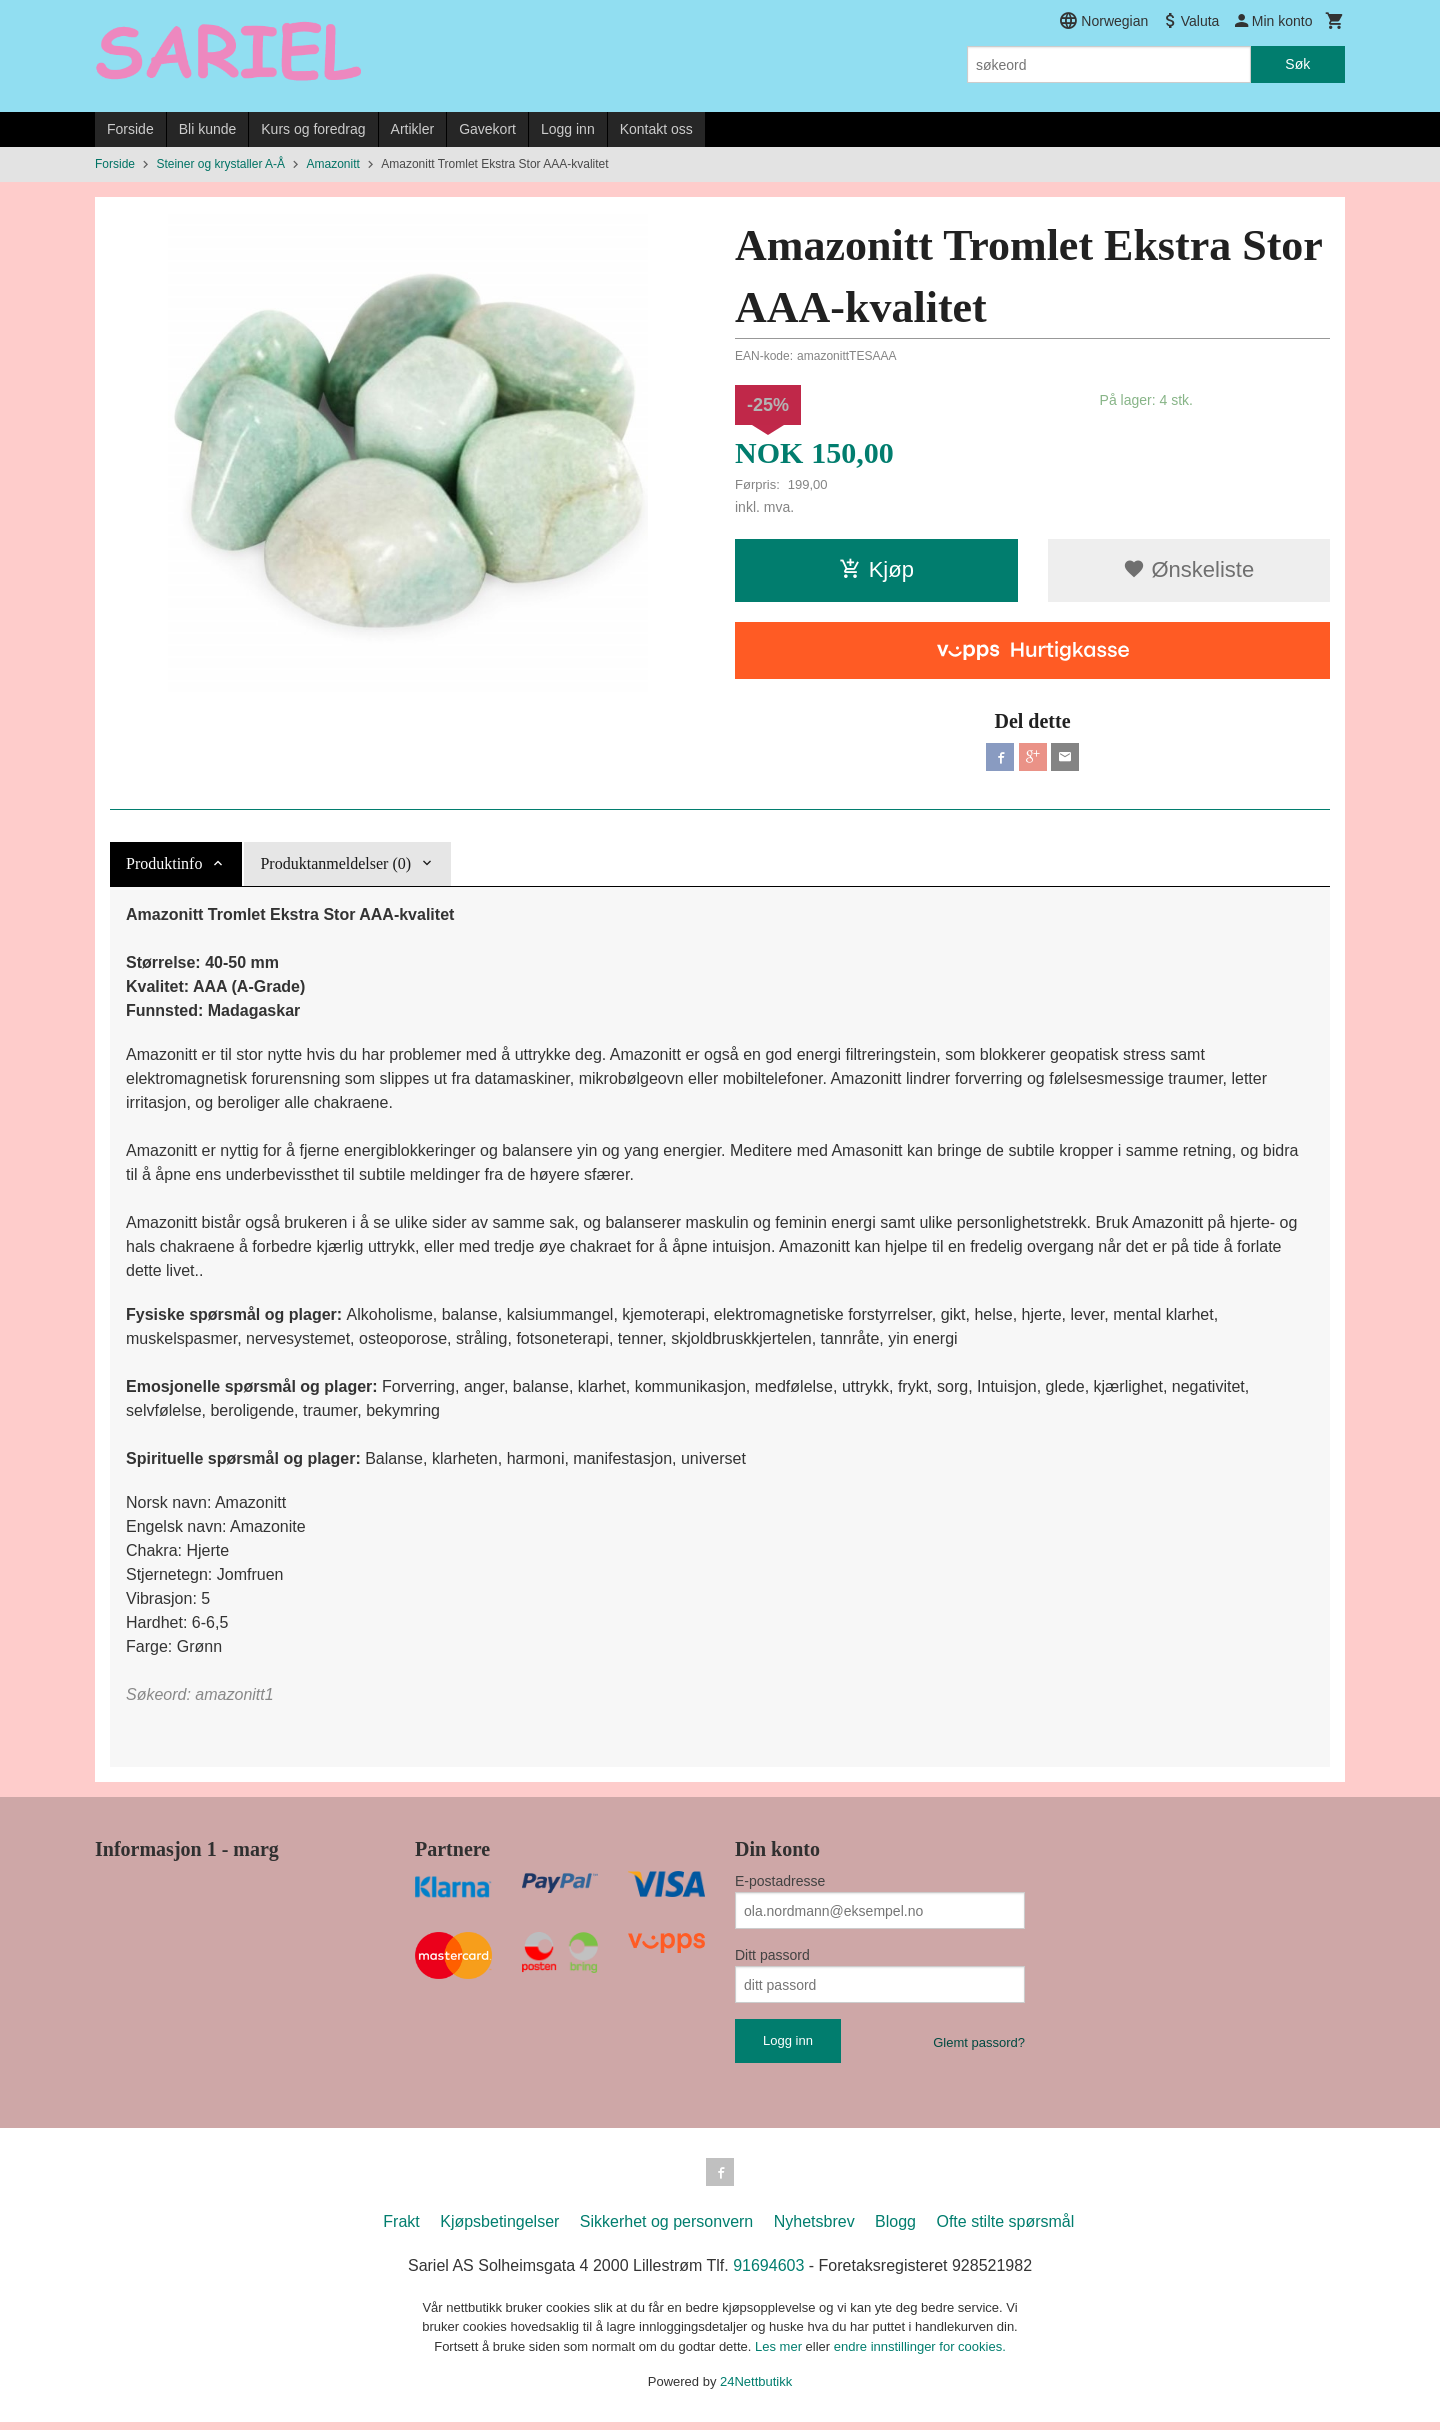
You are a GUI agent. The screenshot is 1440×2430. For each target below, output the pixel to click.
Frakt (401, 2229)
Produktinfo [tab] (164, 867)
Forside (130, 129)
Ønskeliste (1188, 569)
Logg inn (568, 129)
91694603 (768, 2273)
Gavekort (487, 129)
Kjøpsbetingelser (499, 2229)
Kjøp (876, 569)
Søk (1297, 64)
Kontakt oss (656, 129)
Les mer (780, 2354)
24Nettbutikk (756, 2389)
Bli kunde (208, 129)
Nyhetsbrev (814, 2229)
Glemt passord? (979, 2046)
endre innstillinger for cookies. (920, 2354)
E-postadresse (780, 1885)
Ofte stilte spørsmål (1005, 2229)
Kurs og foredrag (313, 129)
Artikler (413, 129)
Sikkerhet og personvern (666, 2229)
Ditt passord (772, 1959)
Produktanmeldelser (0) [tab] (335, 867)
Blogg (895, 2229)
